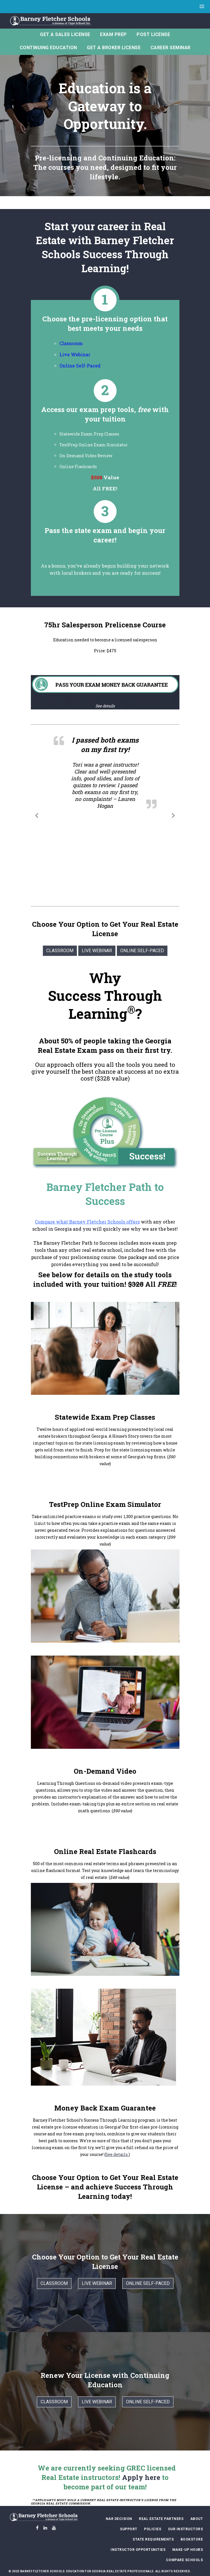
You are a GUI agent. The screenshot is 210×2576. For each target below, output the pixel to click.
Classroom (71, 343)
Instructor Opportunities (138, 2550)
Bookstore (192, 2539)
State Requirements (153, 2539)
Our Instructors (185, 2529)
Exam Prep (113, 34)
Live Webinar (74, 354)
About (196, 2519)
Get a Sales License (65, 34)
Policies (152, 2529)
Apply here (141, 2477)
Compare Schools (184, 2560)
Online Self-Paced (142, 950)
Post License (153, 34)
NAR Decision (119, 2519)
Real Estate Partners (161, 2519)
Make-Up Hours (187, 2550)
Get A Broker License (114, 47)
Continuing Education (48, 47)
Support (128, 2529)
